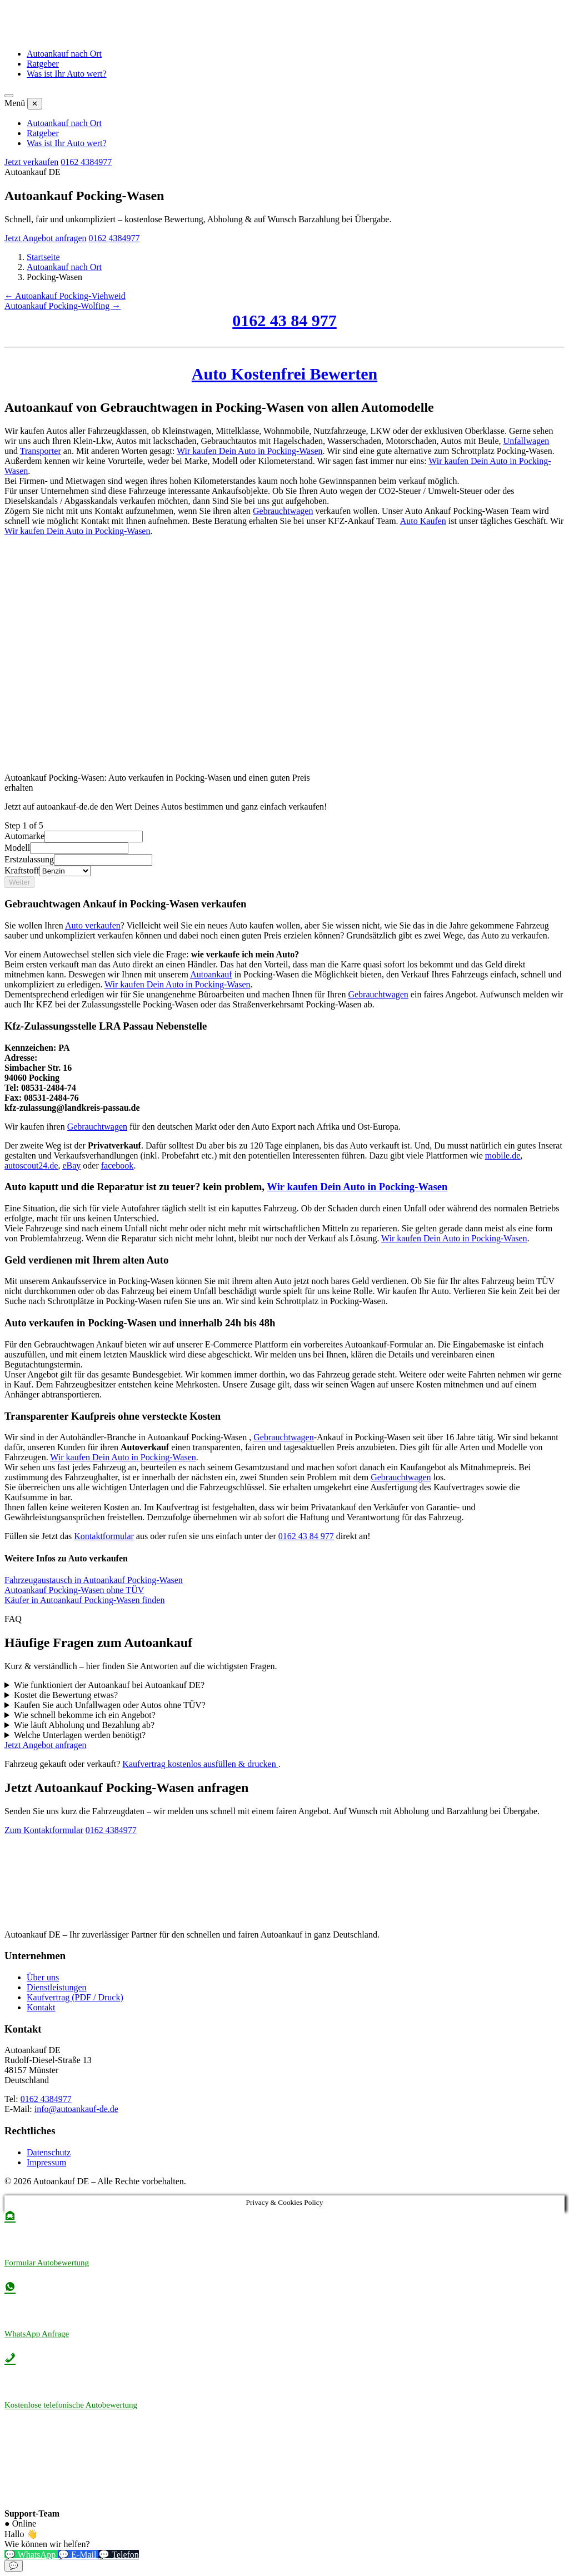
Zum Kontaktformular (43, 1830)
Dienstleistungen (57, 1987)
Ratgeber (43, 63)
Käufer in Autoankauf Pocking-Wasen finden (84, 1600)
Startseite (43, 257)
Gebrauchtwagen (283, 511)
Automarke (24, 836)
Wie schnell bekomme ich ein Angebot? (85, 1715)
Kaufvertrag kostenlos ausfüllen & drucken (200, 1764)
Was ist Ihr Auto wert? (67, 73)
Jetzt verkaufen (31, 162)
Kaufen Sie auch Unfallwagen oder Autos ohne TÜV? (110, 1705)
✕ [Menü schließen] (35, 103)
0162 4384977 (86, 162)
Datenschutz (49, 2152)
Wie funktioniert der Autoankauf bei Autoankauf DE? (109, 1685)
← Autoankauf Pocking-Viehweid (65, 296)
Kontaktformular (104, 1536)
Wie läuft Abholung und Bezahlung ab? (84, 1725)
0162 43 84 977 (284, 320)
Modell (17, 847)
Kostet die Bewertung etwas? (66, 1695)
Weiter (19, 882)
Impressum (46, 2162)
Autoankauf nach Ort (64, 53)
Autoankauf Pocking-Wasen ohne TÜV (74, 1590)
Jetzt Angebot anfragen (45, 238)
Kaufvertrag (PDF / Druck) (75, 1997)
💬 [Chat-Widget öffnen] (13, 2566)
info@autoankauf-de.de (76, 2109)
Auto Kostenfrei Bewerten (284, 374)
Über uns (43, 1977)
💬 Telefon (118, 2554)
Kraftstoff (21, 870)
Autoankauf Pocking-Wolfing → (62, 306)
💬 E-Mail (78, 2554)
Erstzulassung (29, 859)
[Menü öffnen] (8, 95)
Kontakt (41, 2007)
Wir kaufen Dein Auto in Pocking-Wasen (249, 451)
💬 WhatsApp (31, 2554)
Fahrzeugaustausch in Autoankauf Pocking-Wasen (93, 1580)
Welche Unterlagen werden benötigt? (80, 1735)
